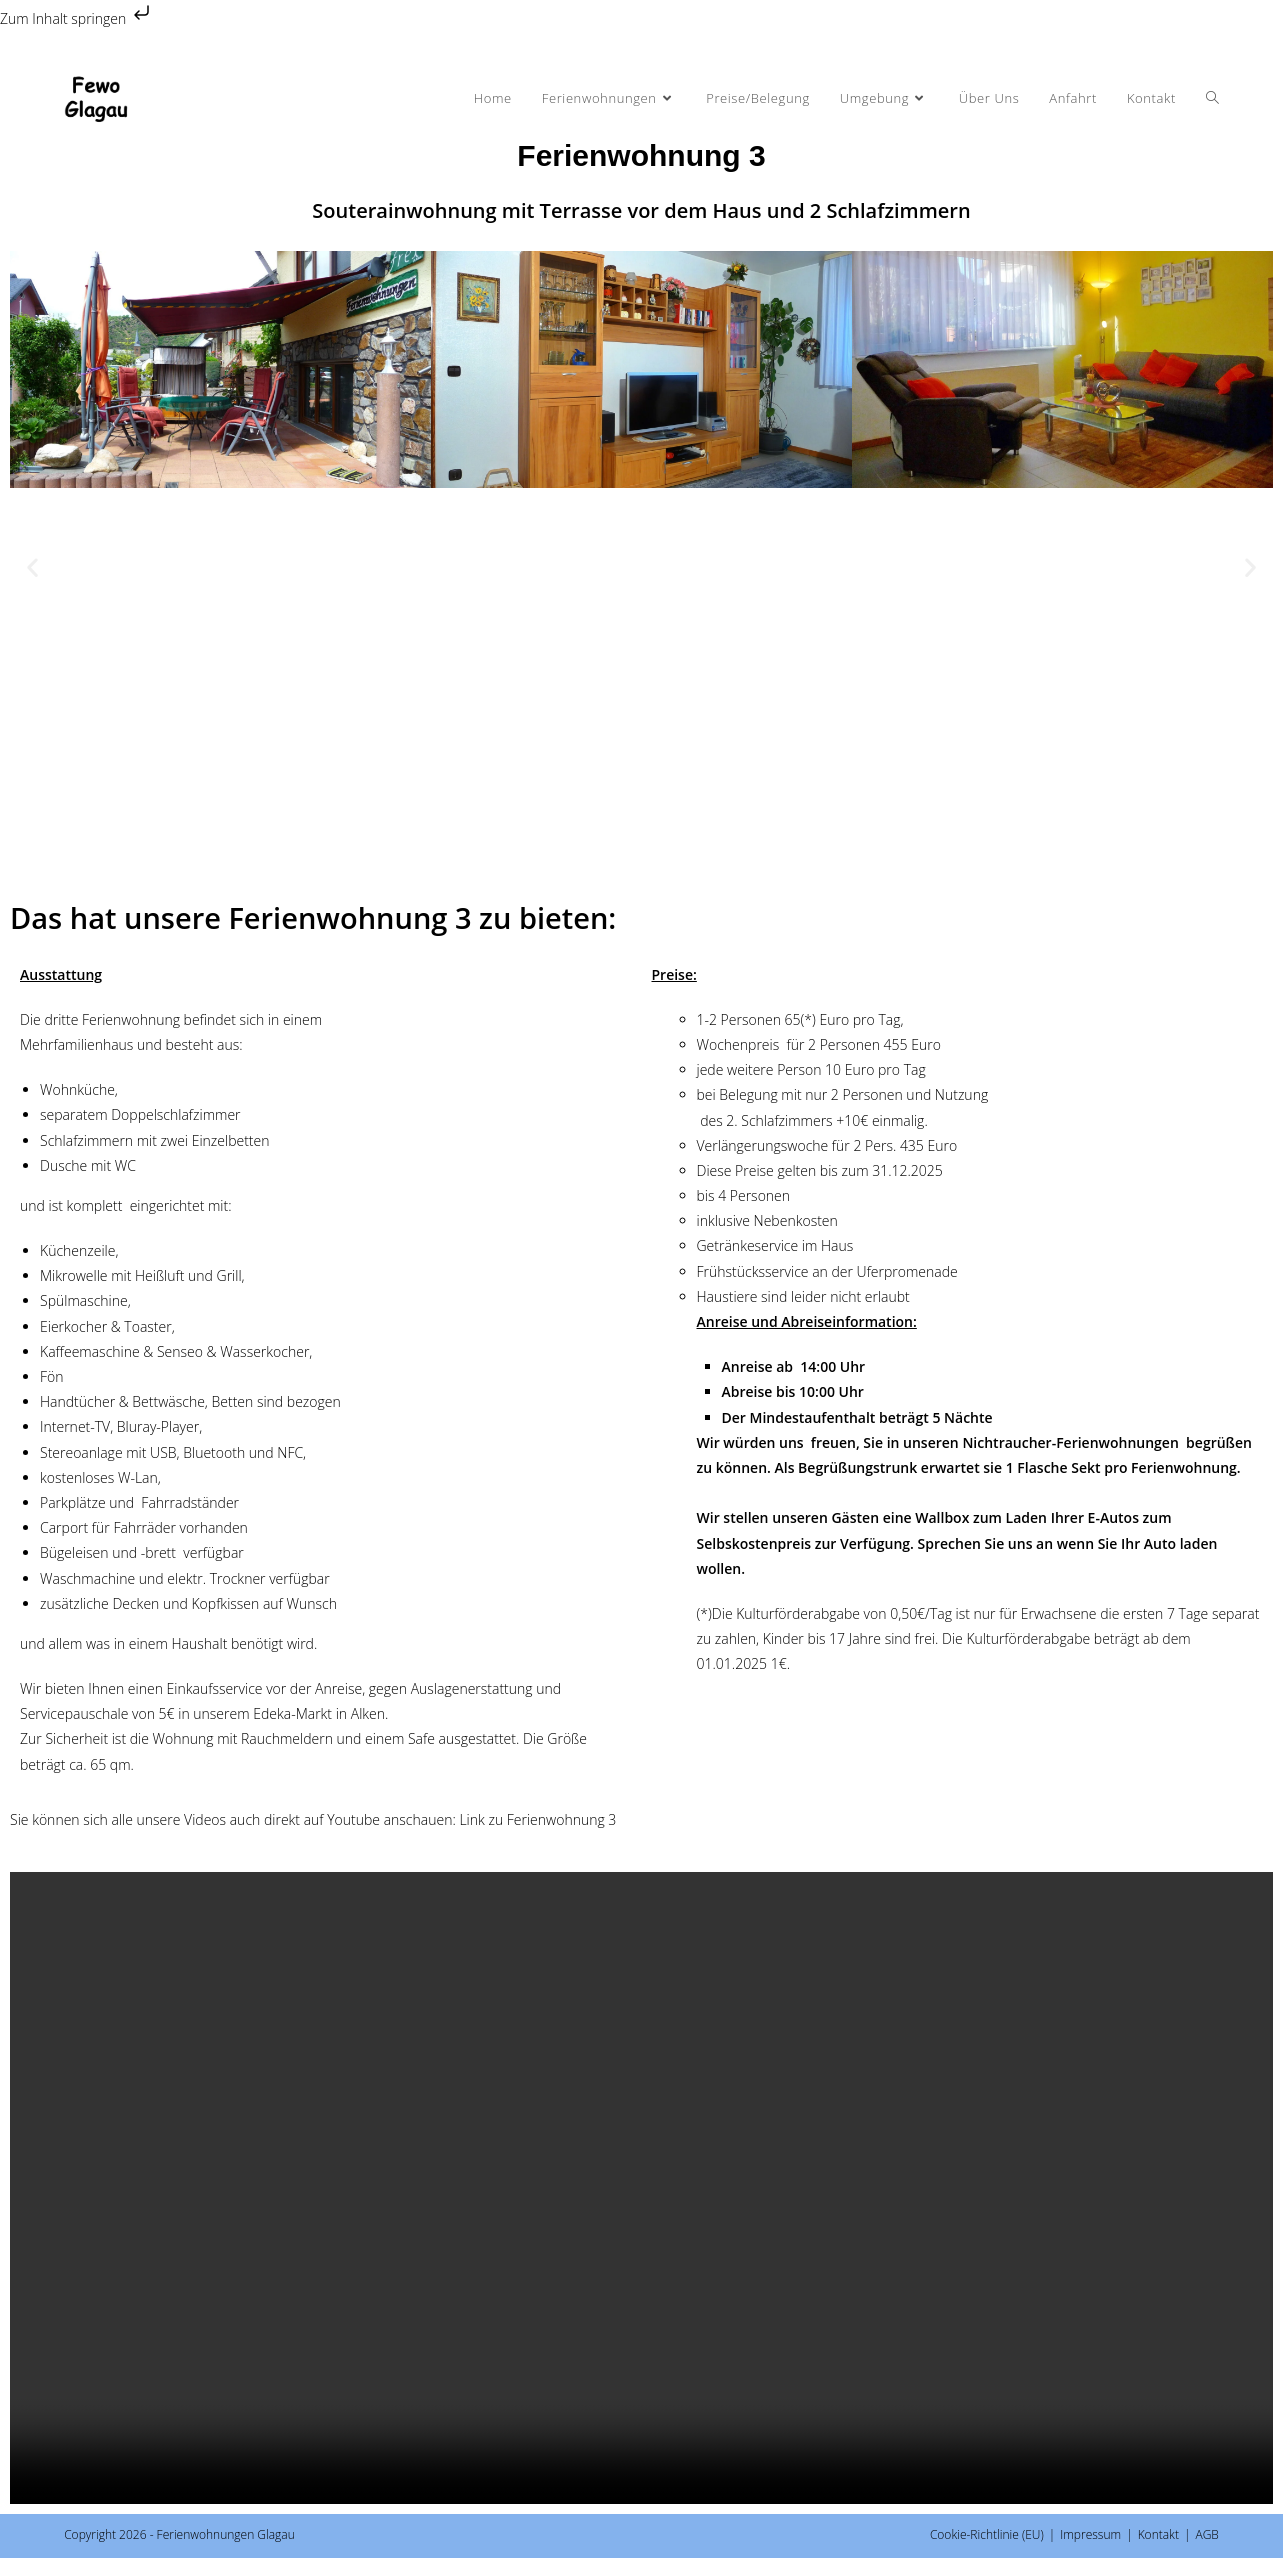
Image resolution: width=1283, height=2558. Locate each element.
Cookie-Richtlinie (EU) (987, 2534)
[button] (32, 566)
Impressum (1090, 2534)
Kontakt (1158, 2534)
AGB (1206, 2534)
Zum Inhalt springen (77, 18)
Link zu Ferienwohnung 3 (536, 1819)
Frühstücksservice (753, 1271)
